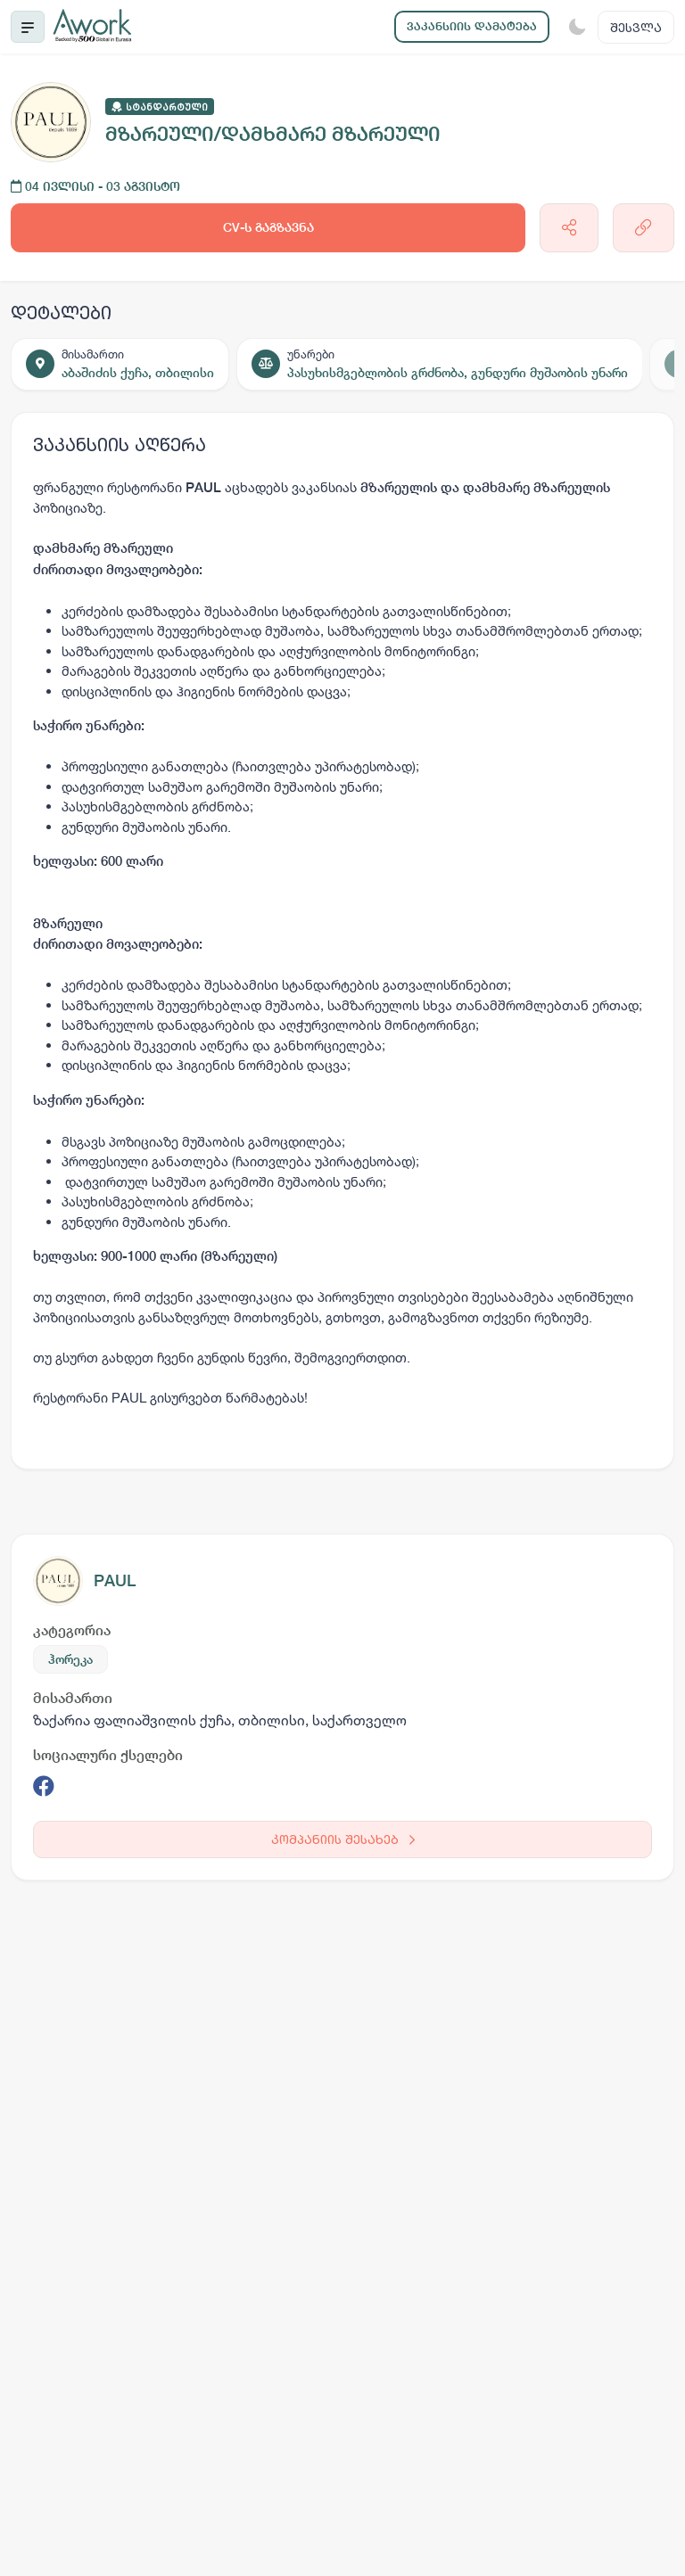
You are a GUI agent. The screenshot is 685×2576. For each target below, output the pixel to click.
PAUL (115, 1580)
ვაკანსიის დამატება (472, 26)
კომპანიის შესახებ (343, 1839)
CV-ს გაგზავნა (268, 227)
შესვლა (636, 27)
